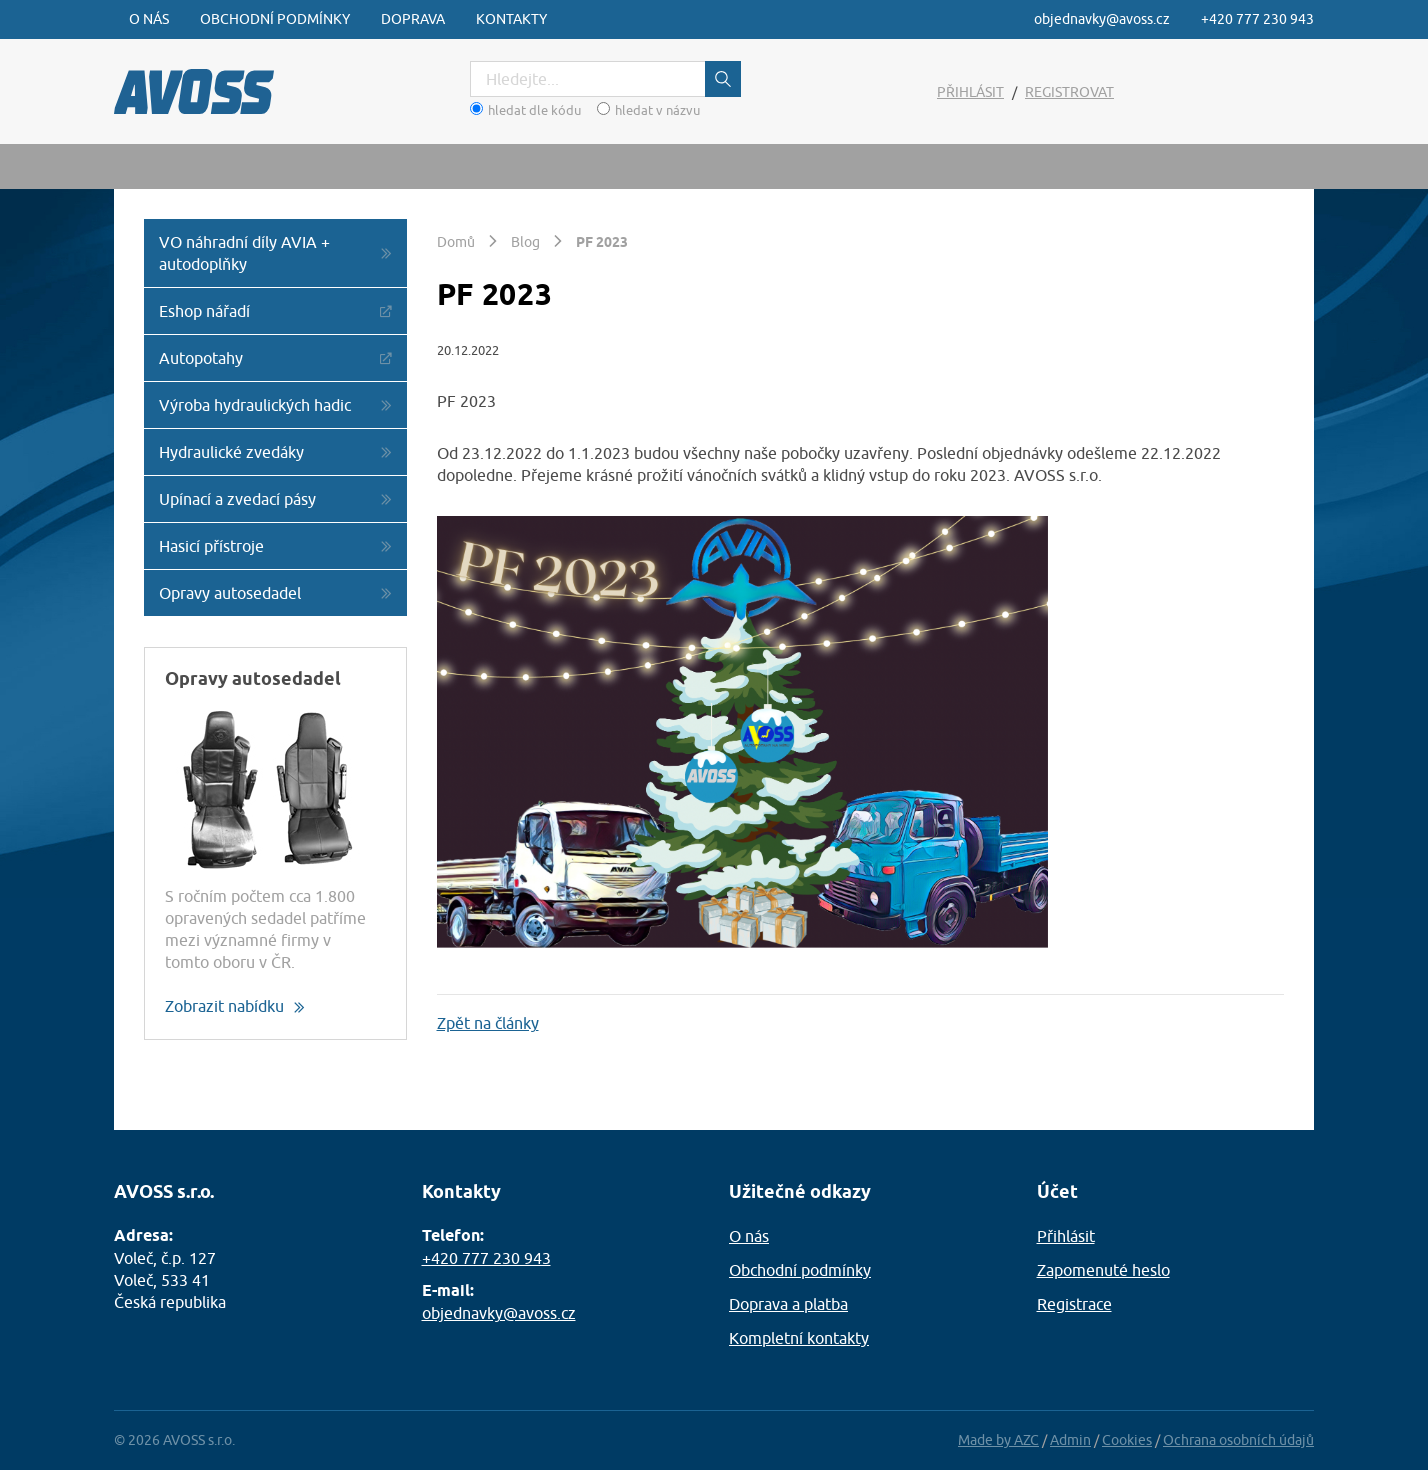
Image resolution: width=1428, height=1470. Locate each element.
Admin (1070, 1440)
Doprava (413, 19)
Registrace (1074, 1304)
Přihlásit (970, 92)
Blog (525, 242)
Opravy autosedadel (230, 593)
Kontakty (511, 19)
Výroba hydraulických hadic (255, 405)
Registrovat (1069, 92)
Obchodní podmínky (275, 19)
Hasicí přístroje (211, 546)
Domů (456, 242)
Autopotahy (201, 358)
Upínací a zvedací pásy (237, 499)
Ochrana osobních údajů (1238, 1440)
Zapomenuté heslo (1103, 1270)
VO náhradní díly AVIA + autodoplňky (244, 253)
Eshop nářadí (204, 311)
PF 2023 (602, 242)
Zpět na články (488, 1023)
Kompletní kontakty (799, 1338)
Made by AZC (998, 1440)
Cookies (1127, 1440)
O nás (149, 19)
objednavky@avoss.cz (1102, 19)
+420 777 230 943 (1257, 19)
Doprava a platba (788, 1304)
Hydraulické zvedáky (231, 452)
